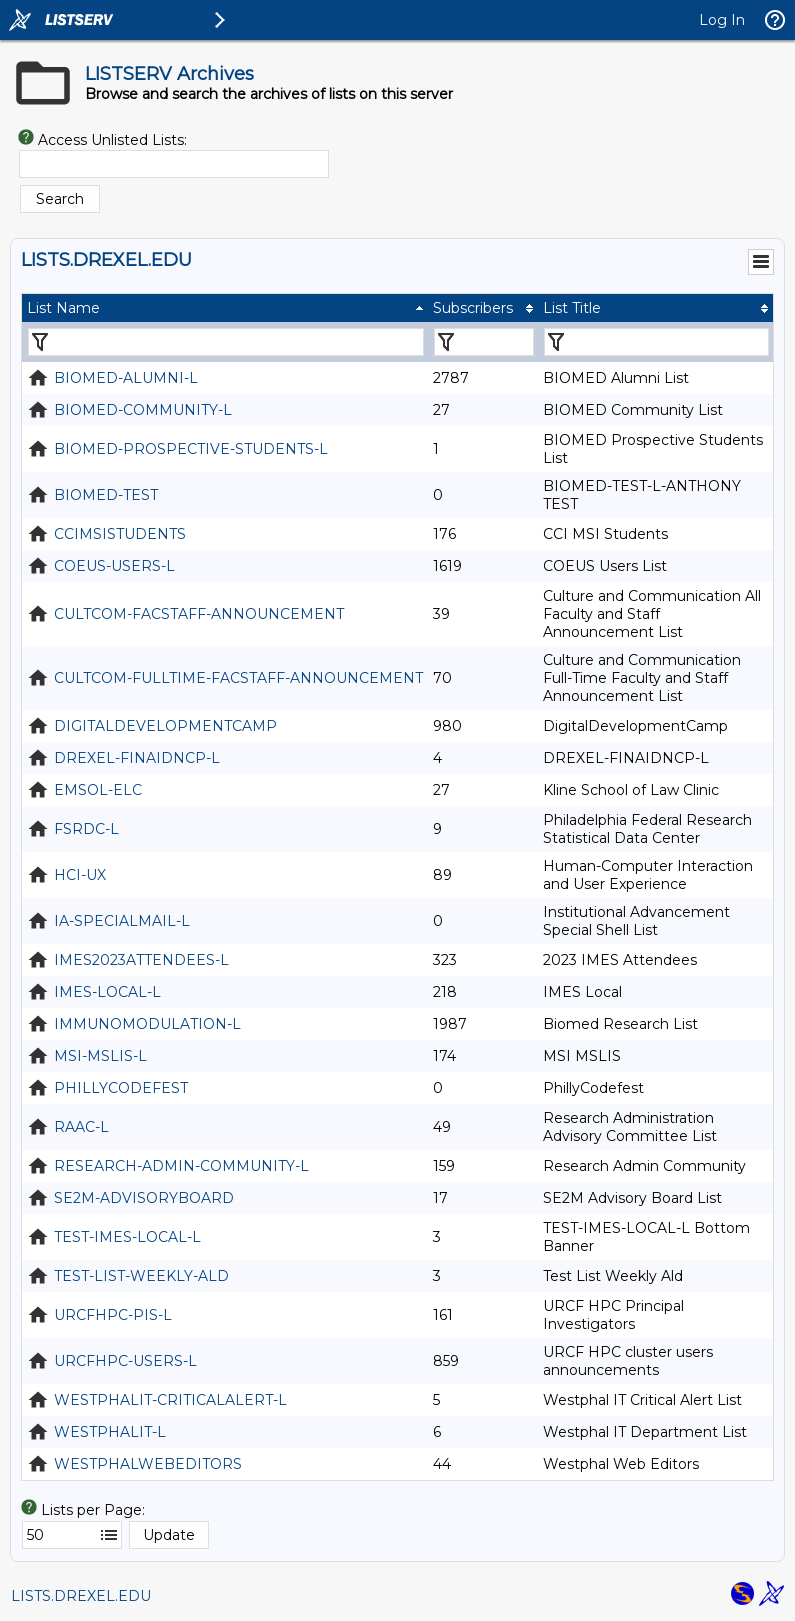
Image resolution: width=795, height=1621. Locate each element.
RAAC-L (81, 1127)
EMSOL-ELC (98, 790)
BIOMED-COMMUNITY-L (143, 410)
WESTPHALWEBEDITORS (148, 1464)
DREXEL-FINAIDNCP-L (137, 758)
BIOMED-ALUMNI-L (126, 378)
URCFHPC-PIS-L (113, 1315)
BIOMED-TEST (106, 495)
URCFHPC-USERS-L (125, 1361)
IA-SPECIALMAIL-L (122, 921)
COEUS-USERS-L (114, 566)
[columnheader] (225, 308)
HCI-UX (80, 875)
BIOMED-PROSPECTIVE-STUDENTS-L (191, 449)
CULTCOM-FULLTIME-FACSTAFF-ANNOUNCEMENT (238, 678)
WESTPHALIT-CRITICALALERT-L (170, 1400)
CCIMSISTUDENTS (120, 534)
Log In (722, 20)
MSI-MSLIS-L (100, 1056)
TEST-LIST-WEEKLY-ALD (141, 1276)
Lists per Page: (93, 1510)
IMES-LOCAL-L (107, 992)
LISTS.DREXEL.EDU (81, 1596)
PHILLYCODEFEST (121, 1088)
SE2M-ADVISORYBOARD (144, 1198)
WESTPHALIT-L (110, 1432)
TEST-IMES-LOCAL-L (127, 1237)
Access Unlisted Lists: (112, 140)
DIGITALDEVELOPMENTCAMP (165, 726)
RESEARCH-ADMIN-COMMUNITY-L (181, 1166)
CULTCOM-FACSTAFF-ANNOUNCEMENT (199, 614)
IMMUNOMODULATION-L (147, 1024)
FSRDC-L (86, 829)
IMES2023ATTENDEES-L (141, 960)
